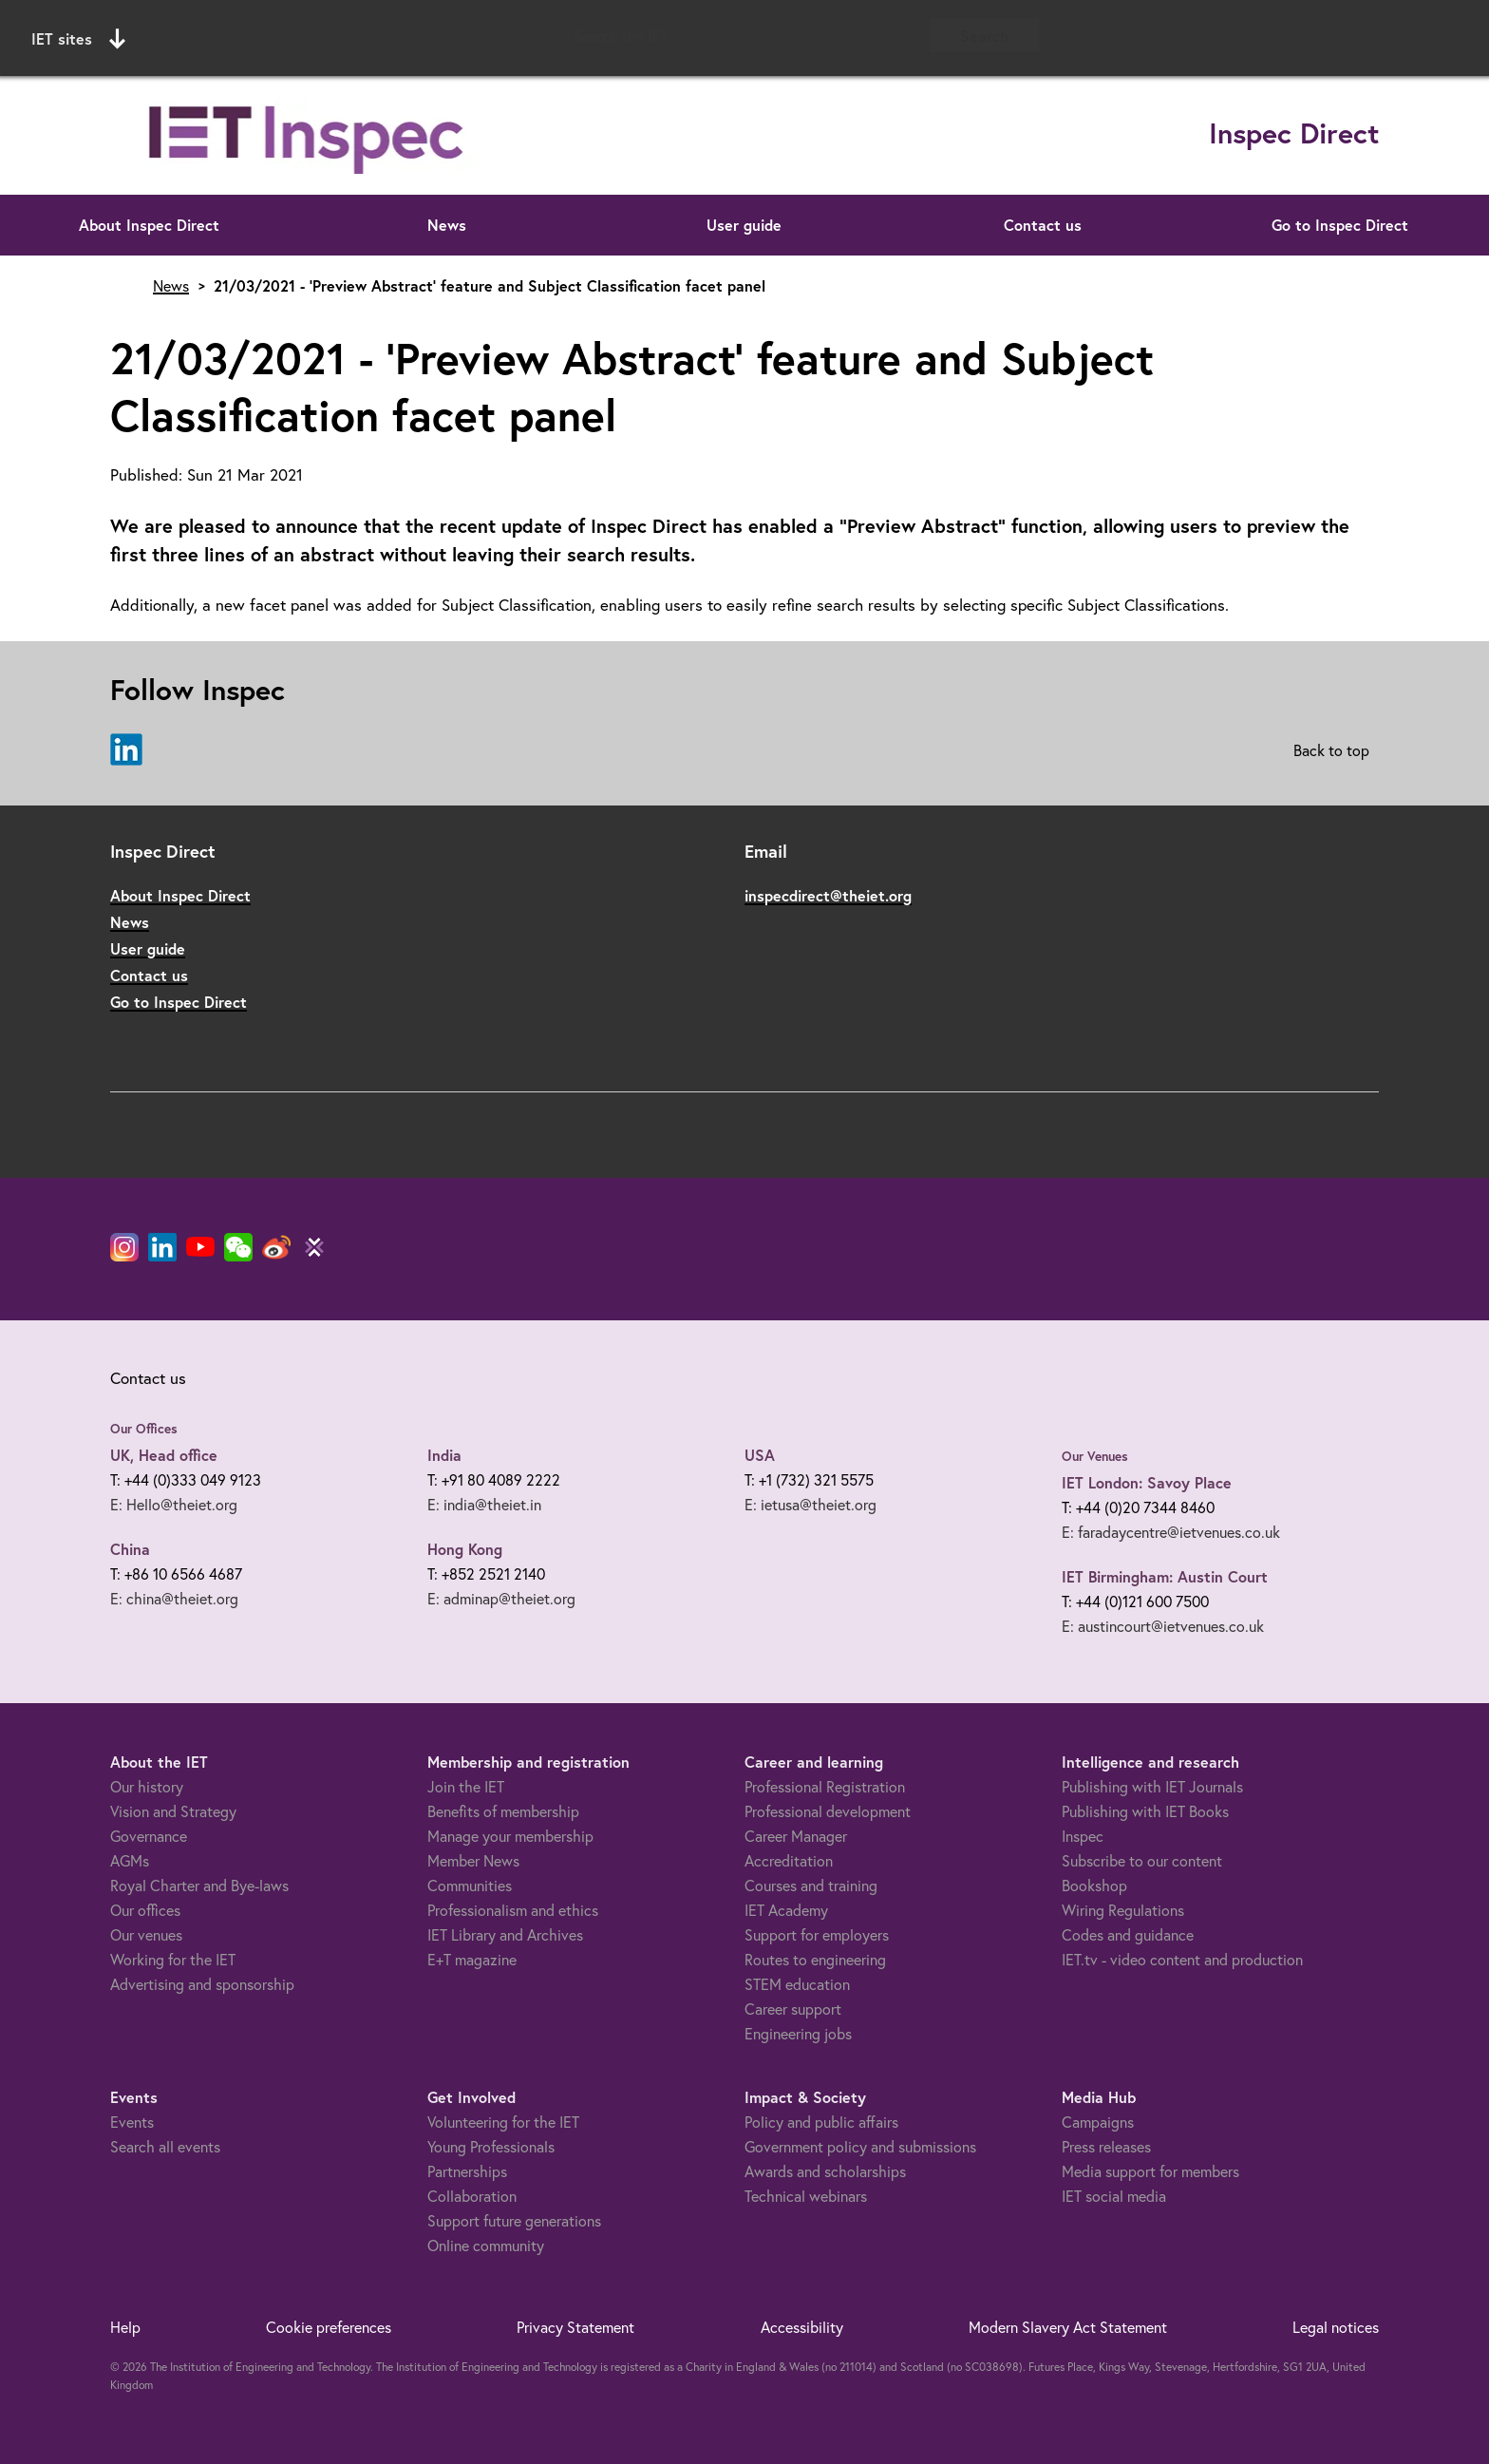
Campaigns (1098, 2122)
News (446, 225)
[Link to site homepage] (308, 135)
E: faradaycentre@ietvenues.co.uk (1171, 1532)
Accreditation (788, 1860)
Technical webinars (805, 2196)
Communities (469, 1885)
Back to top (1331, 750)
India (444, 1455)
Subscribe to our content (1142, 1860)
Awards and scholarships (825, 2171)
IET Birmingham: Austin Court (1165, 1576)
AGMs (129, 1860)
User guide (744, 225)
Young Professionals (491, 2146)
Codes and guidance (1128, 1934)
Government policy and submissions (860, 2146)
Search (984, 36)
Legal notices (1335, 2327)
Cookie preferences (328, 2327)
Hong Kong (464, 1549)
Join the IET (465, 1786)
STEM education (797, 1984)
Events (132, 2122)
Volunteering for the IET (503, 2122)
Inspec (1082, 1836)
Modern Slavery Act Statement (1068, 2327)
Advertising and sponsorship (202, 1984)
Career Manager (795, 1836)
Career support (792, 2009)
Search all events (165, 2146)
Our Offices (144, 1428)
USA (759, 1455)
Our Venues (1095, 1456)
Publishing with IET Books (1145, 1811)
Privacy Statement (575, 2327)
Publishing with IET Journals (1152, 1786)
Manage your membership (510, 1836)
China (130, 1549)
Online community (485, 2245)
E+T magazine (472, 1959)
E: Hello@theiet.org (173, 1504)
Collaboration (472, 2196)
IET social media (1114, 2196)
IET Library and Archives (505, 1934)
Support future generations (514, 2220)
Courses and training (810, 1885)
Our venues (146, 1934)
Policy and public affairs (821, 2122)
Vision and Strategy (173, 1811)
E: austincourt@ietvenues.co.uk (1163, 1626)
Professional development (827, 1811)
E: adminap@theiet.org (501, 1598)
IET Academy (786, 1910)
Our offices (145, 1910)
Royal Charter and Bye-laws (199, 1885)
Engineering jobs (798, 2033)
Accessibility (802, 2327)
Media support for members (1150, 2171)
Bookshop (1094, 1885)
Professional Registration (824, 1786)
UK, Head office (163, 1455)
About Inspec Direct (149, 225)
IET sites (78, 39)
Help (125, 2327)
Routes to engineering (815, 1959)
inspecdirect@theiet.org (828, 895)
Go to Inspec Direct (1340, 225)
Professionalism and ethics (512, 1910)
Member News (473, 1860)
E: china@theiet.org (174, 1598)
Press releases (1106, 2146)
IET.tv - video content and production (1182, 1959)
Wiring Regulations (1123, 1910)
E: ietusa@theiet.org (810, 1504)
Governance (148, 1836)
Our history (146, 1786)
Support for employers (816, 1934)
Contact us (1043, 225)
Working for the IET (173, 1959)
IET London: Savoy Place (1147, 1482)
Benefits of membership (503, 1811)
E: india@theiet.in (484, 1504)
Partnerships (467, 2171)
